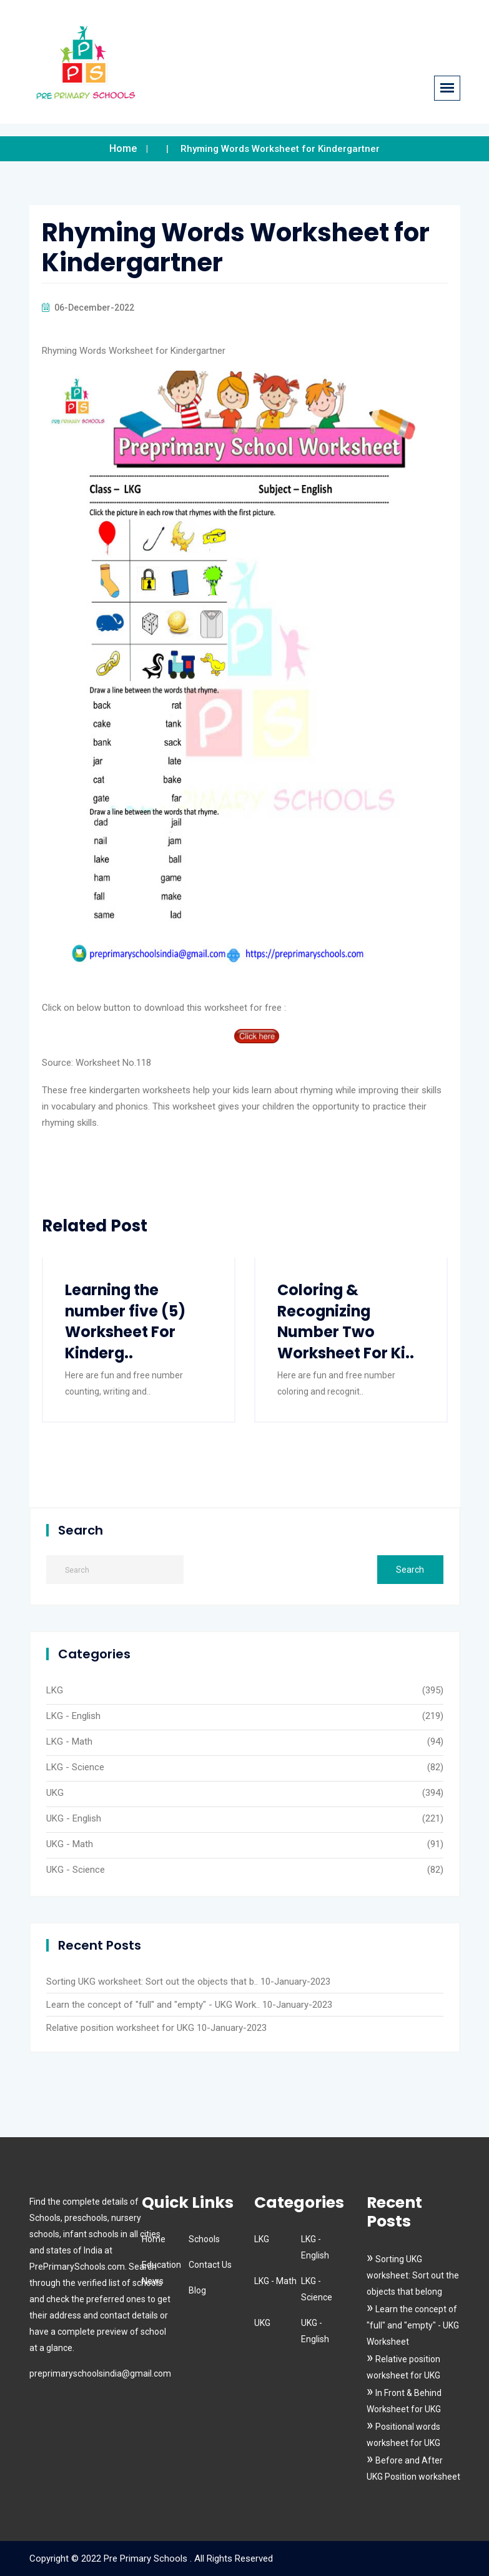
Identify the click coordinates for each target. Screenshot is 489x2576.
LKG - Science (75, 1767)
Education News (161, 2273)
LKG (54, 1690)
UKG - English (73, 1818)
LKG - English (73, 1716)
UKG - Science (75, 1869)
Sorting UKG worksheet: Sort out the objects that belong (413, 2275)
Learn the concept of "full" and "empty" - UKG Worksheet (413, 2325)
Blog (197, 2290)
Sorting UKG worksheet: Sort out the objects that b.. (152, 1981)
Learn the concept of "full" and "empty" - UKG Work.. (153, 2004)
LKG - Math (69, 1741)
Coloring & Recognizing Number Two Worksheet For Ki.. (346, 1321)
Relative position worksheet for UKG (120, 2027)
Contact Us (210, 2265)
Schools (204, 2239)
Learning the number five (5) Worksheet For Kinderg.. (125, 1321)
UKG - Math (69, 1844)
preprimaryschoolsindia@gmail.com (100, 2373)
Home (123, 148)
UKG (55, 1792)
